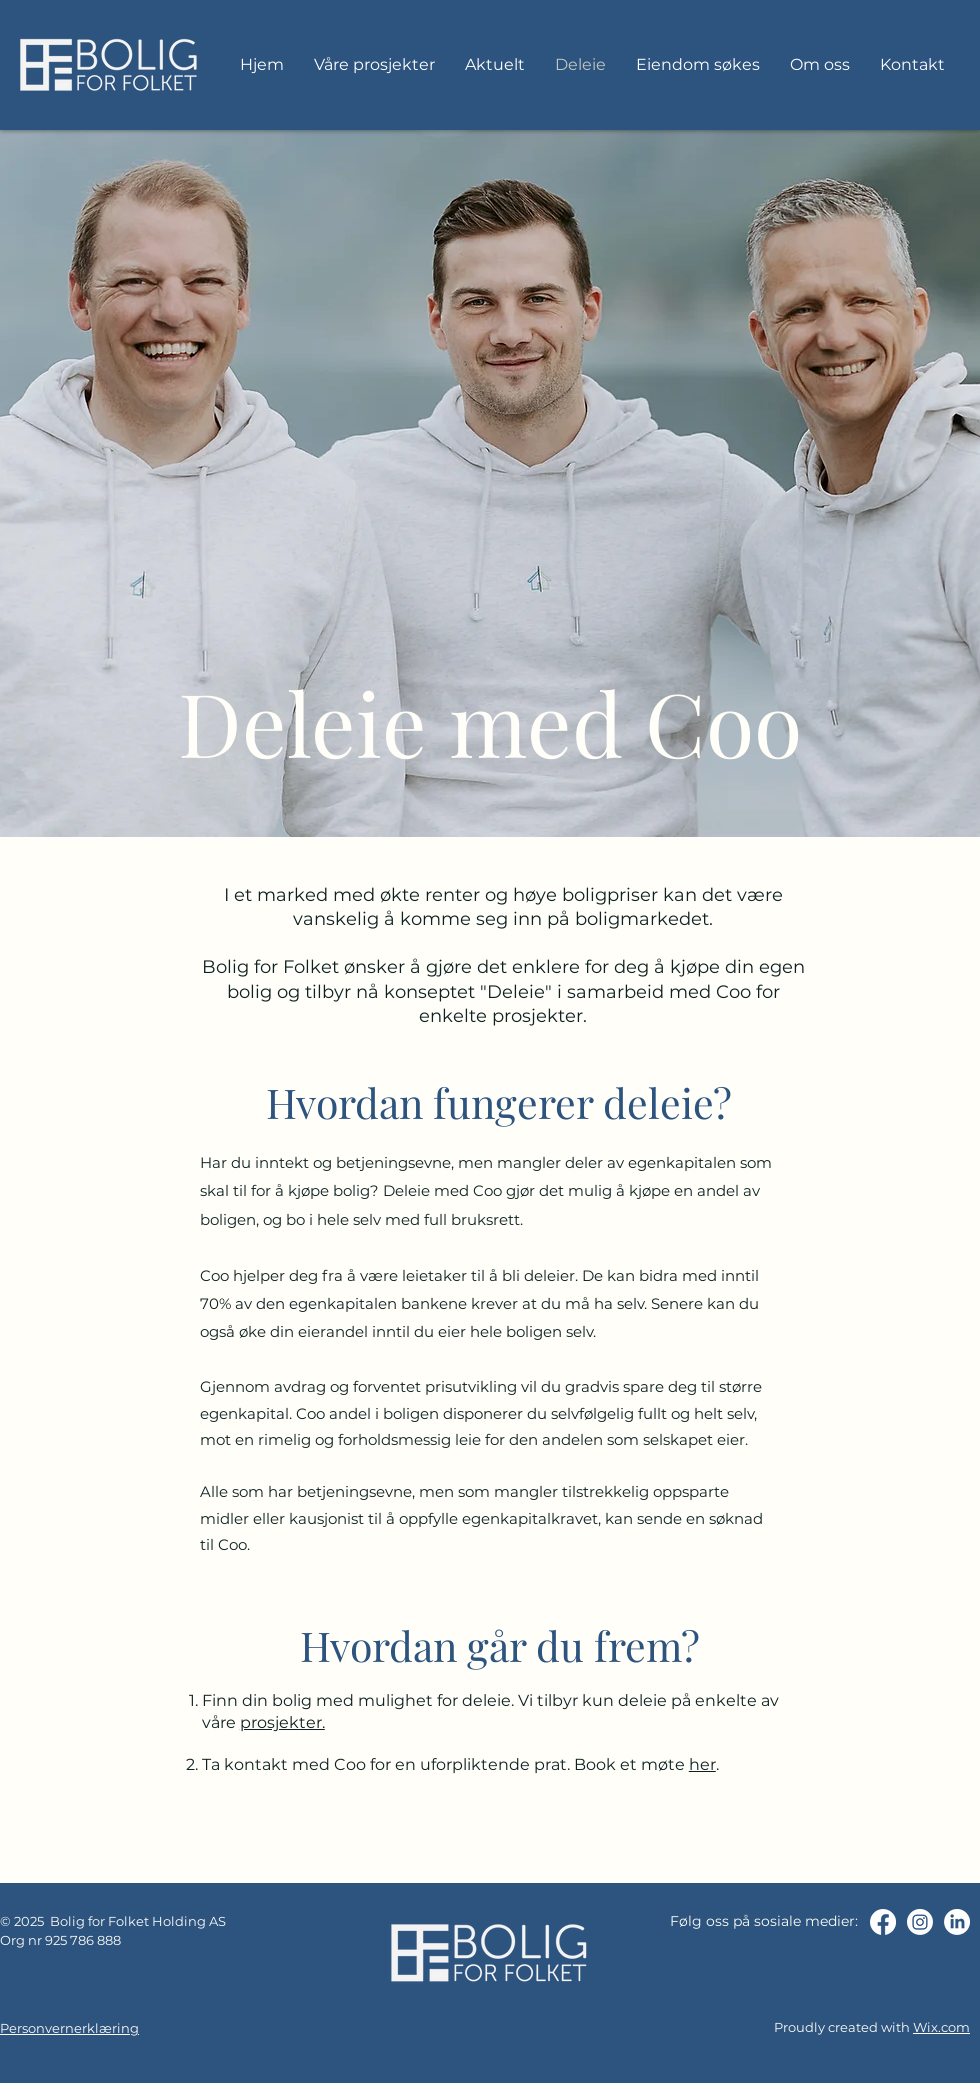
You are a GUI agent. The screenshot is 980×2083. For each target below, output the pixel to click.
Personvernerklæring (69, 2028)
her (702, 1764)
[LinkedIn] (957, 1922)
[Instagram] (920, 1922)
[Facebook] (883, 1922)
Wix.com (941, 2027)
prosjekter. (282, 1722)
